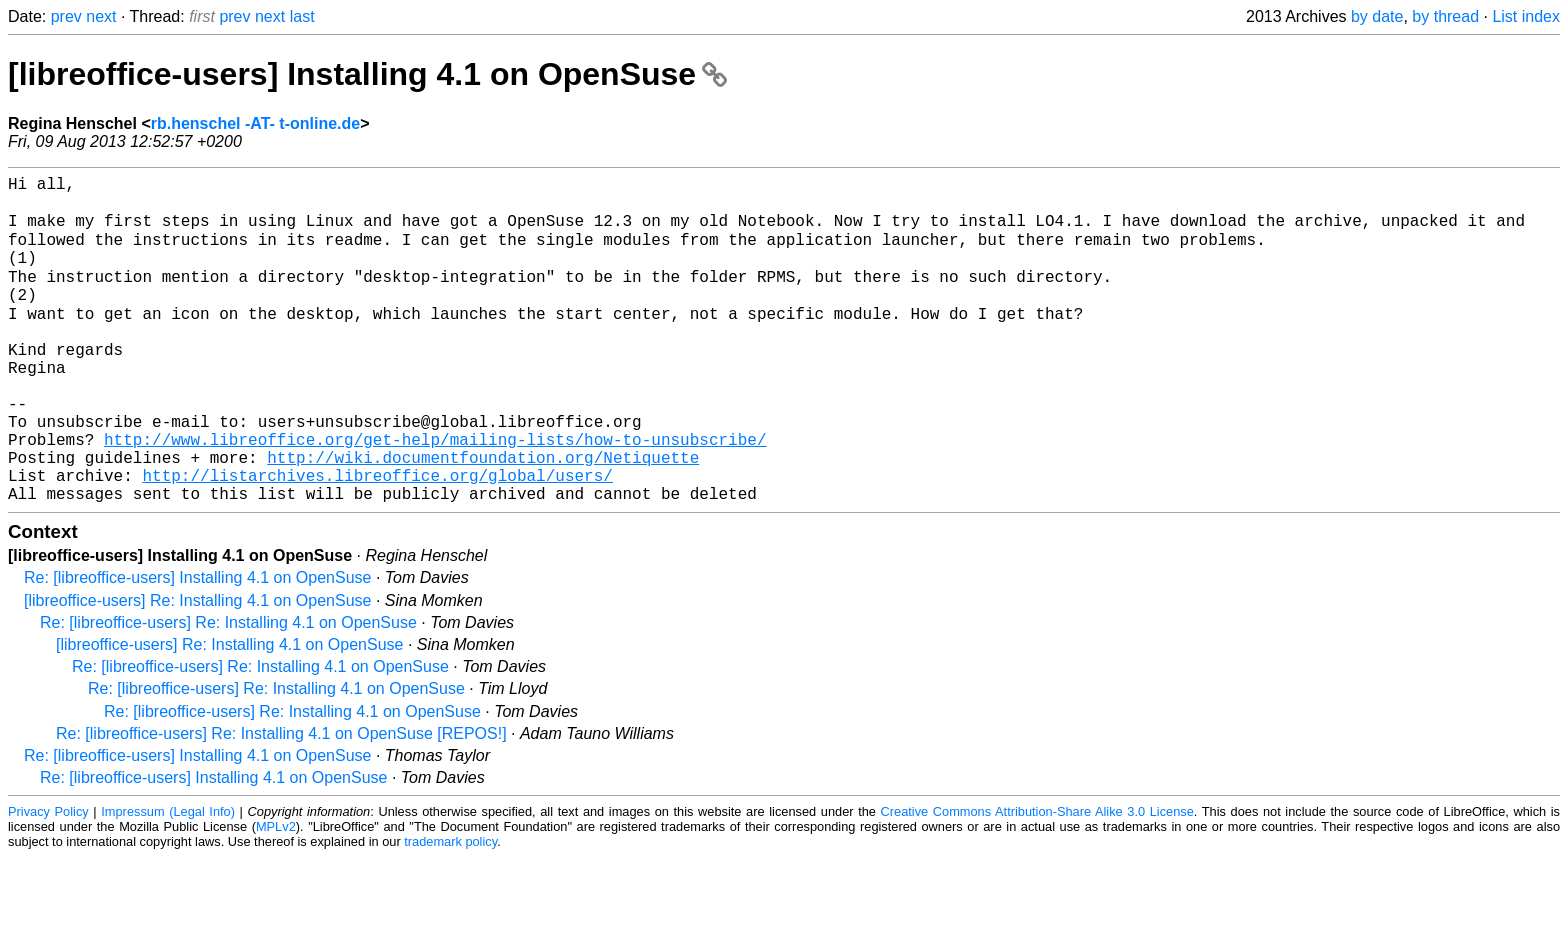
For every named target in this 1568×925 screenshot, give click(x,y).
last (302, 16)
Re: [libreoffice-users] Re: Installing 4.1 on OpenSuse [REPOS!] (281, 801)
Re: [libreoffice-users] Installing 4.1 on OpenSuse (197, 645)
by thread (1445, 16)
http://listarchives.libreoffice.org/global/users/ (377, 539)
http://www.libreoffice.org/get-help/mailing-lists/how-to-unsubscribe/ (435, 495)
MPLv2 (276, 894)
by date (1377, 16)
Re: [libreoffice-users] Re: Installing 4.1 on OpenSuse (228, 690)
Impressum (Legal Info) (168, 879)
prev (66, 16)
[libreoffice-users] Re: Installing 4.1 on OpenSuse (197, 668)
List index (1526, 16)
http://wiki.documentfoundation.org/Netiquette (483, 517)
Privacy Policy (48, 879)
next (101, 16)
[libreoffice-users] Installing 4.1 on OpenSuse (367, 74)
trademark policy (450, 909)
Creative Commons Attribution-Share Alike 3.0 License (1037, 879)
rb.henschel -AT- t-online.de (256, 123)
